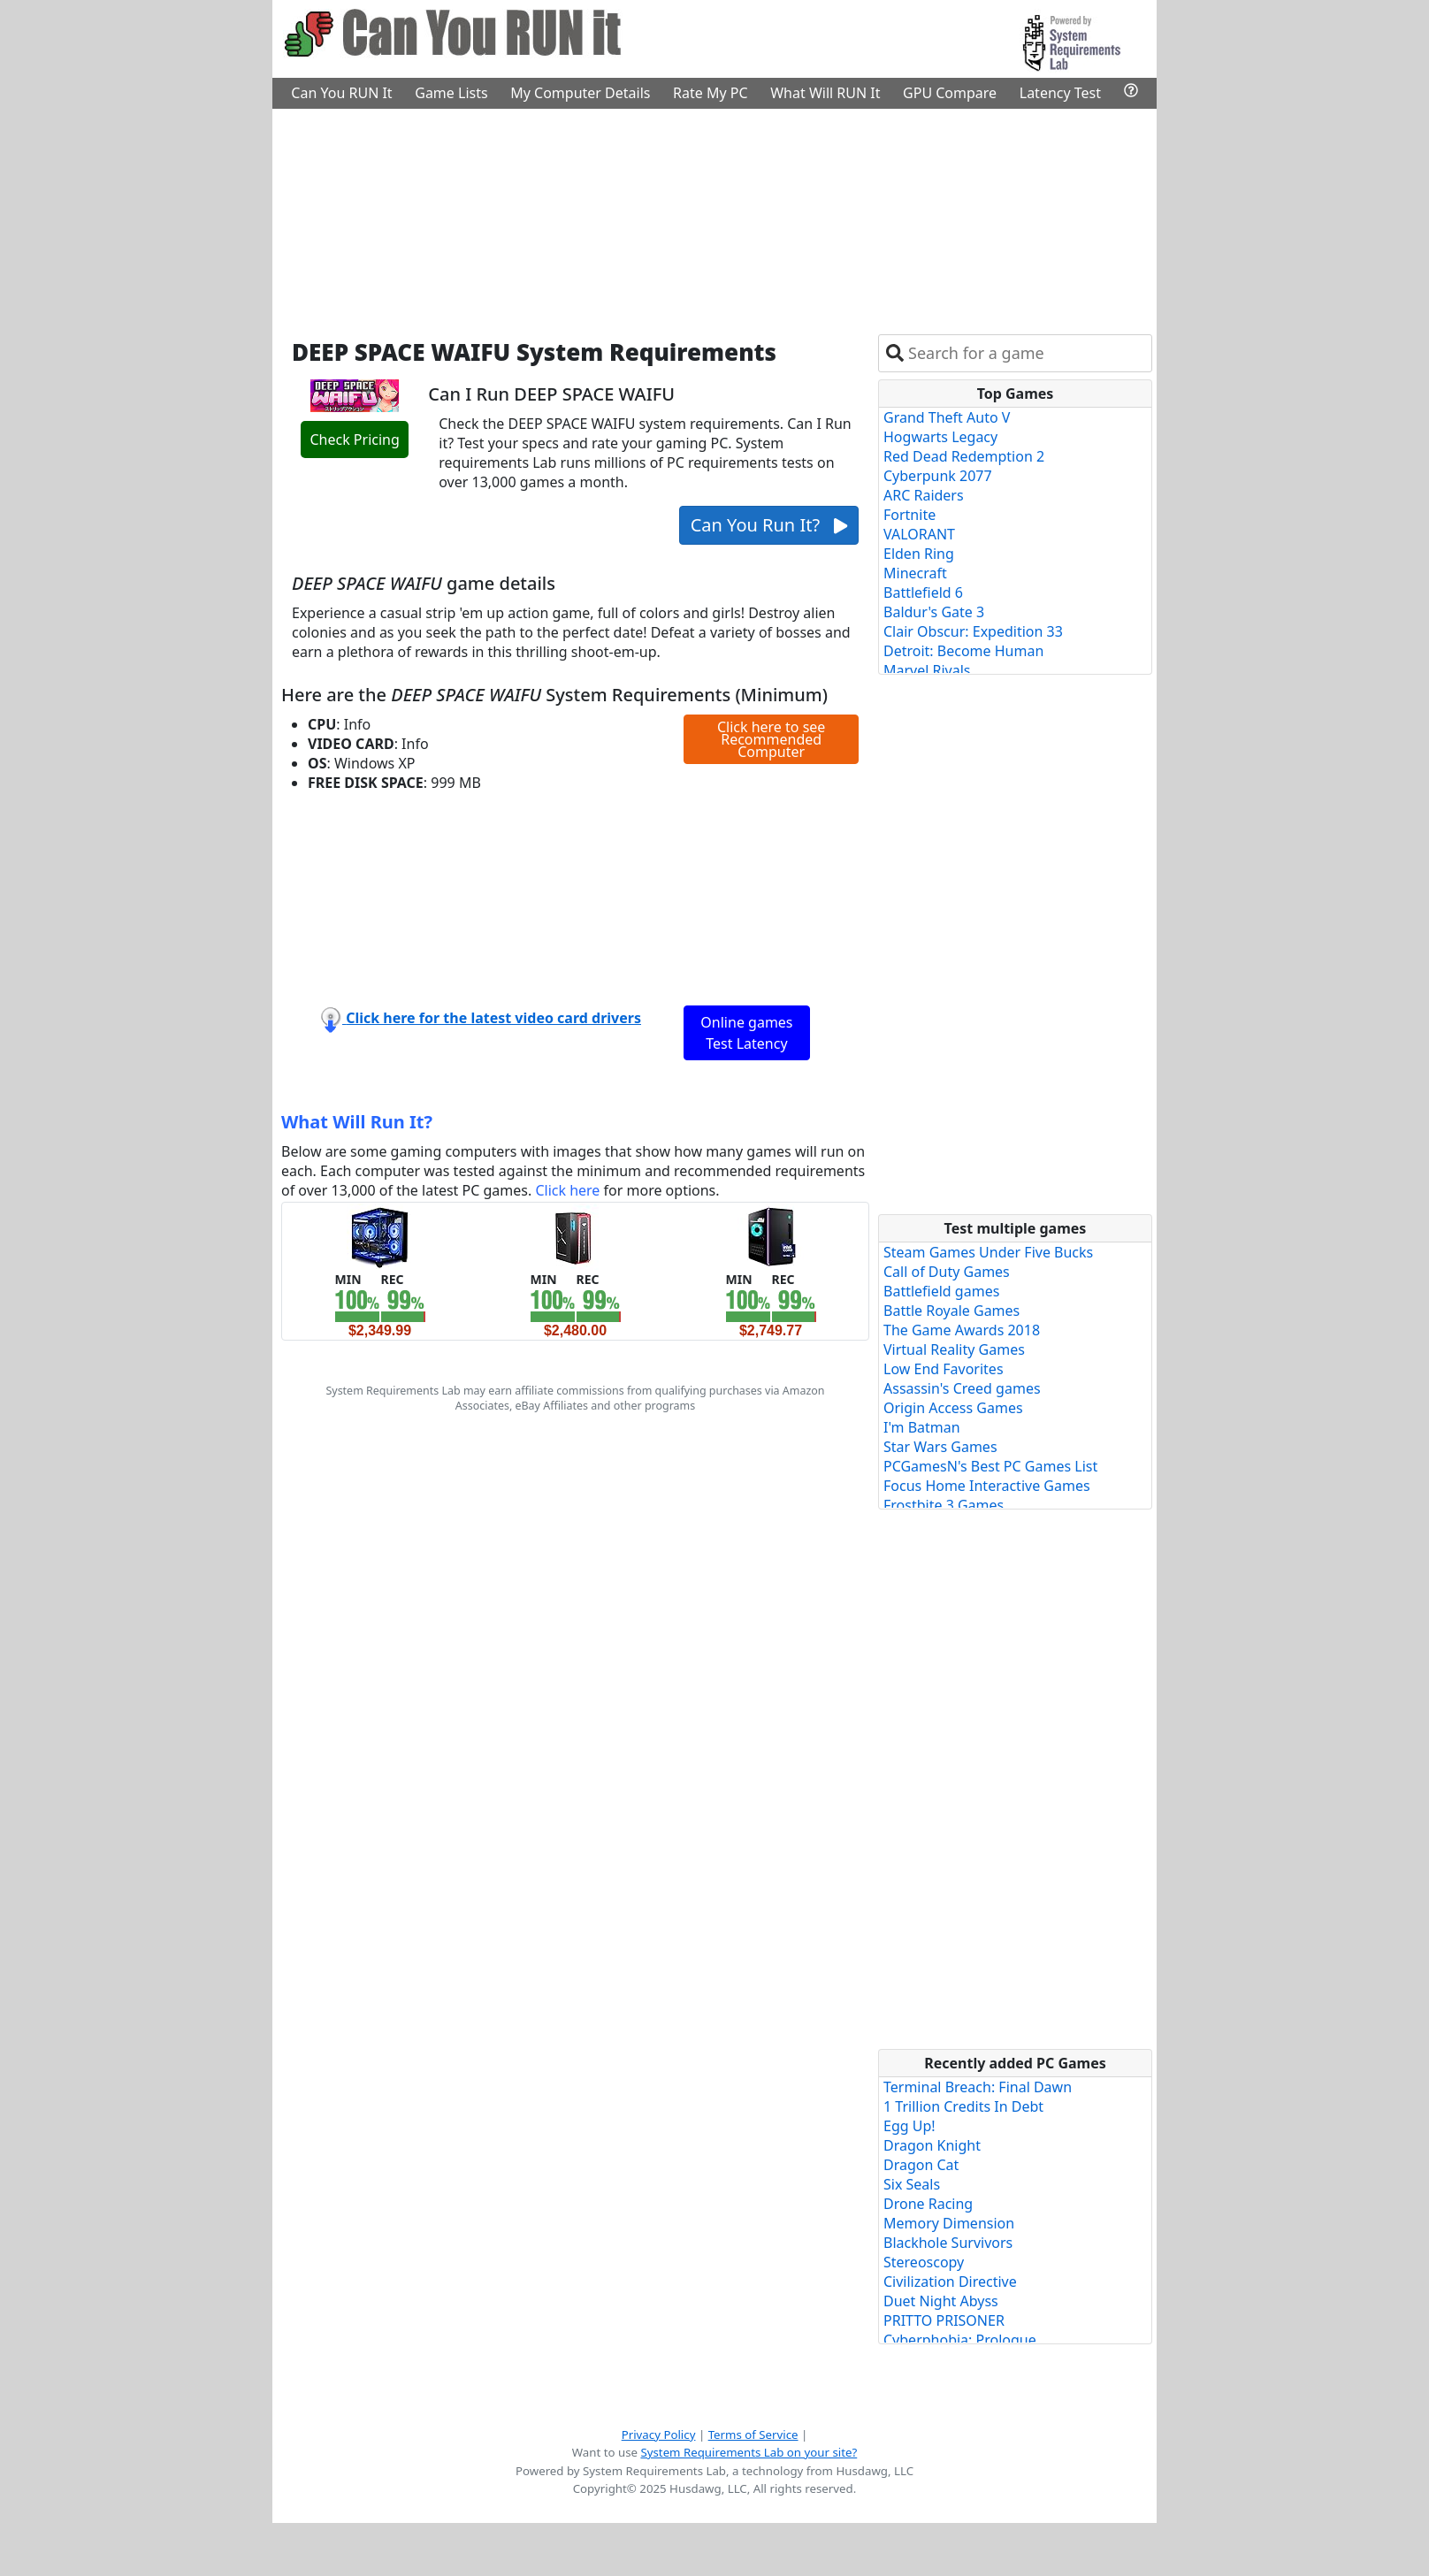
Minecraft (915, 573)
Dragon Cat (921, 2165)
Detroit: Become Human (963, 651)
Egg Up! (909, 2126)
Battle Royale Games (951, 1310)
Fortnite (909, 514)
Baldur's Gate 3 (933, 612)
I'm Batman (921, 1427)
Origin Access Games (953, 1408)
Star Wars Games (940, 1446)
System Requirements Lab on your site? (748, 2452)
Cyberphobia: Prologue (959, 2340)
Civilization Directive (950, 2281)
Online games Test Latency (746, 1033)
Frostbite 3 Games (943, 1505)
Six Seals (911, 2184)
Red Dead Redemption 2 (963, 456)
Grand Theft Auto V (946, 417)
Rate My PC (710, 93)
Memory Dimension (948, 2223)
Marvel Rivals (927, 670)
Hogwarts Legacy (940, 437)
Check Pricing (354, 439)
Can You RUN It (341, 93)
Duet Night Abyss (940, 2301)
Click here (567, 1190)
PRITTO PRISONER (944, 2320)
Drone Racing (928, 2203)
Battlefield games (941, 1291)
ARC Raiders (923, 495)
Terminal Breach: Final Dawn (977, 2087)
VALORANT (919, 534)
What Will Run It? (356, 1122)
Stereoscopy (923, 2262)
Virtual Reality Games (954, 1349)
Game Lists (451, 93)
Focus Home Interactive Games (986, 1485)
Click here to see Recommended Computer (771, 739)
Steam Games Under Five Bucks (988, 1252)
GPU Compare (950, 93)
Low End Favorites (943, 1369)
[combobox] (1026, 353)
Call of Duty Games (946, 1271)
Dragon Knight (932, 2145)
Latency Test (1060, 93)
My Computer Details (580, 93)
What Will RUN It (825, 93)
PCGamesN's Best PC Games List (990, 1466)
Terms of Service (753, 2434)
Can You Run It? (769, 525)
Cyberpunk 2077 (937, 475)
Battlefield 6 (923, 592)
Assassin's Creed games (962, 1388)
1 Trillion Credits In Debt (963, 2106)
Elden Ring (918, 553)
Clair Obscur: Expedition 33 (973, 631)
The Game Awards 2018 (961, 1330)
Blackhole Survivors (948, 2242)
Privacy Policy (659, 2434)
